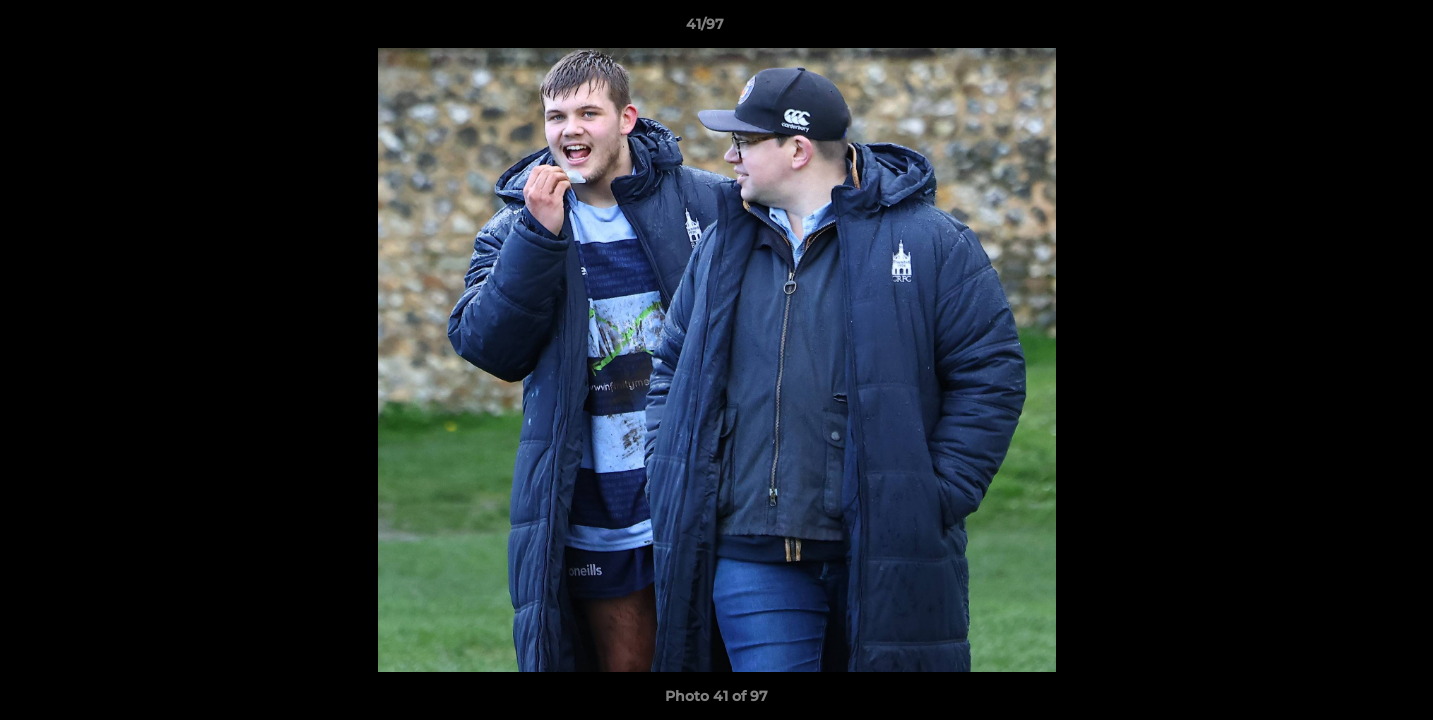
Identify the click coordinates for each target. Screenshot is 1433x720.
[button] (1349, 29)
